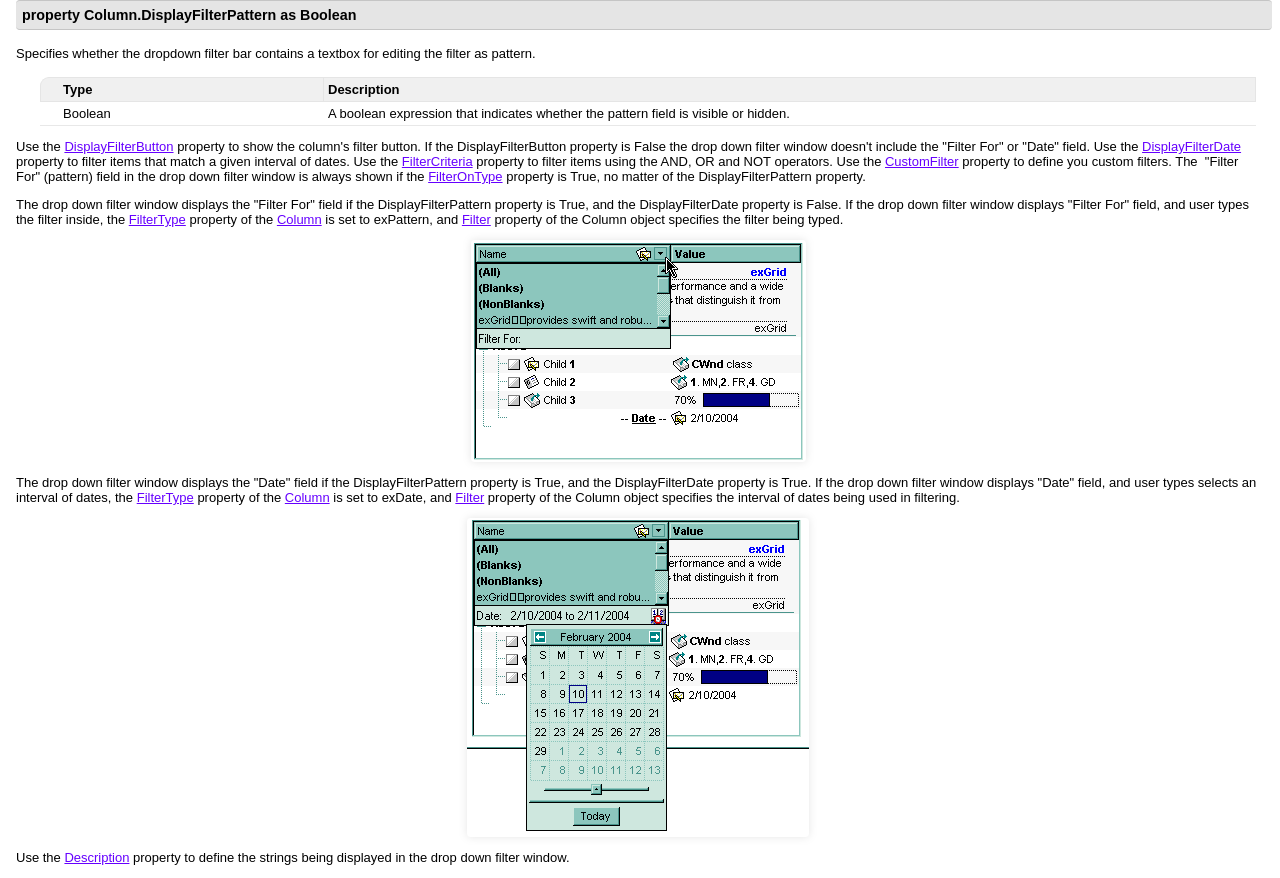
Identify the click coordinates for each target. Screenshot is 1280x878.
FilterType (157, 219)
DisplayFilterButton (118, 146)
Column (299, 219)
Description (96, 857)
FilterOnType (465, 176)
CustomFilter (922, 161)
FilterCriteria (437, 161)
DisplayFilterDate (1191, 146)
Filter (476, 219)
